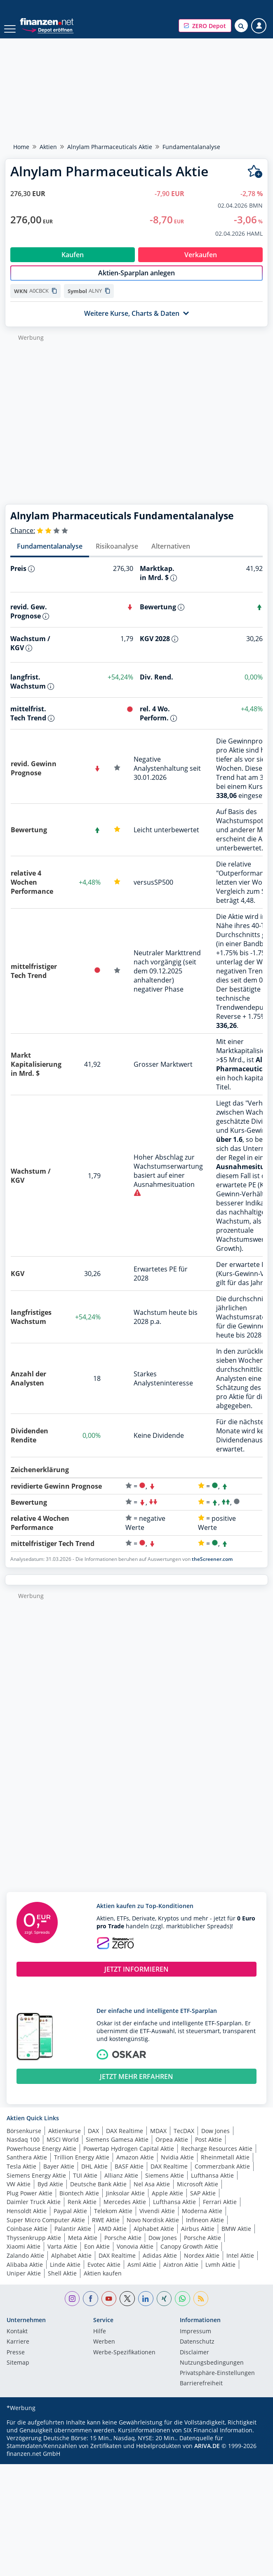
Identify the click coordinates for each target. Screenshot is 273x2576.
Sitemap (18, 2371)
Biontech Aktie (79, 2202)
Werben (104, 2350)
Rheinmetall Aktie (225, 2166)
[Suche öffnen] (241, 25)
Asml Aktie (141, 2273)
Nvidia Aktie (177, 2166)
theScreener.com (212, 1567)
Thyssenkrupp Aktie (34, 2246)
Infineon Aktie (205, 2229)
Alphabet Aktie (154, 2237)
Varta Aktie (62, 2255)
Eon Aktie (97, 2255)
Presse (16, 2361)
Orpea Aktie (171, 2148)
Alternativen (170, 554)
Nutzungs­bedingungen (212, 2371)
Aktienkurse (64, 2139)
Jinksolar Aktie (125, 2202)
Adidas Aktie (160, 2264)
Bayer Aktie (58, 2175)
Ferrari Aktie (220, 2210)
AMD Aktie (112, 2237)
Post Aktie (208, 2148)
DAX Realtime (124, 2139)
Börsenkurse (24, 2139)
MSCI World (63, 2148)
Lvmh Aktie (220, 2273)
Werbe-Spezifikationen (124, 2361)
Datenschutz (197, 2350)
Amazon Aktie (135, 2166)
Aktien (48, 147)
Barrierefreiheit (201, 2392)
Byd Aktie (50, 2193)
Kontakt (17, 2340)
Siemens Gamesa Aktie (117, 2148)
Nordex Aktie (201, 2264)
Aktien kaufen (103, 2282)
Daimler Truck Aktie (34, 2210)
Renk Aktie (82, 2210)
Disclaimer (194, 2361)
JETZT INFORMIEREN (136, 1977)
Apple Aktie (167, 2202)
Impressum (195, 2340)
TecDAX (184, 2139)
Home (21, 147)
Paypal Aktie (70, 2219)
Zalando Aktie (25, 2264)
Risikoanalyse (117, 554)
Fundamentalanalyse (49, 554)
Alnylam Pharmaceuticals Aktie (109, 147)
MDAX (158, 2139)
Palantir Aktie (72, 2237)
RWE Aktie (106, 2229)
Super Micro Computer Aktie (46, 2229)
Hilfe (99, 2340)
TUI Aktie (85, 2184)
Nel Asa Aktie (152, 2193)
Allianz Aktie (121, 2184)
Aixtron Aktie (180, 2273)
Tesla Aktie (21, 2175)
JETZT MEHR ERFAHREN (136, 2085)
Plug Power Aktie (29, 2202)
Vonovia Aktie (135, 2255)
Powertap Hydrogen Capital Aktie (128, 2157)
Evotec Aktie (103, 2273)
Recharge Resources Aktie (216, 2157)
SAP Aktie (203, 2202)
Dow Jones (215, 2139)
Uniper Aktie (24, 2282)
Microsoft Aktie (197, 2193)
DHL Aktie (94, 2175)
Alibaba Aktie (25, 2273)
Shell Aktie (62, 2282)
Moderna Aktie (202, 2219)
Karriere (18, 2350)
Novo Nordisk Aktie (153, 2229)
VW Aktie (19, 2193)
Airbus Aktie (197, 2237)
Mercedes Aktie (125, 2210)
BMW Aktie (236, 2237)
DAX (93, 2139)
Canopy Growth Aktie (189, 2255)
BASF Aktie (129, 2175)
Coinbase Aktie (27, 2237)
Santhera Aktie (27, 2166)
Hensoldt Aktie (27, 2219)
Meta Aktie (82, 2246)
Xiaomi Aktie (23, 2255)
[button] (205, 25)
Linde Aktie (65, 2273)
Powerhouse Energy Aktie (41, 2157)
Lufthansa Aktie (212, 2184)
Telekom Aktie (113, 2219)
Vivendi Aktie (157, 2219)
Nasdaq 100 (23, 2148)
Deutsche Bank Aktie (98, 2193)
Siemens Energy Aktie (36, 2184)
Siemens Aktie (164, 2184)
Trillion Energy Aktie (81, 2166)
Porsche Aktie (122, 2246)
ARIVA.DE (207, 2454)
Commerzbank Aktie (222, 2175)
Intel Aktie (240, 2264)
